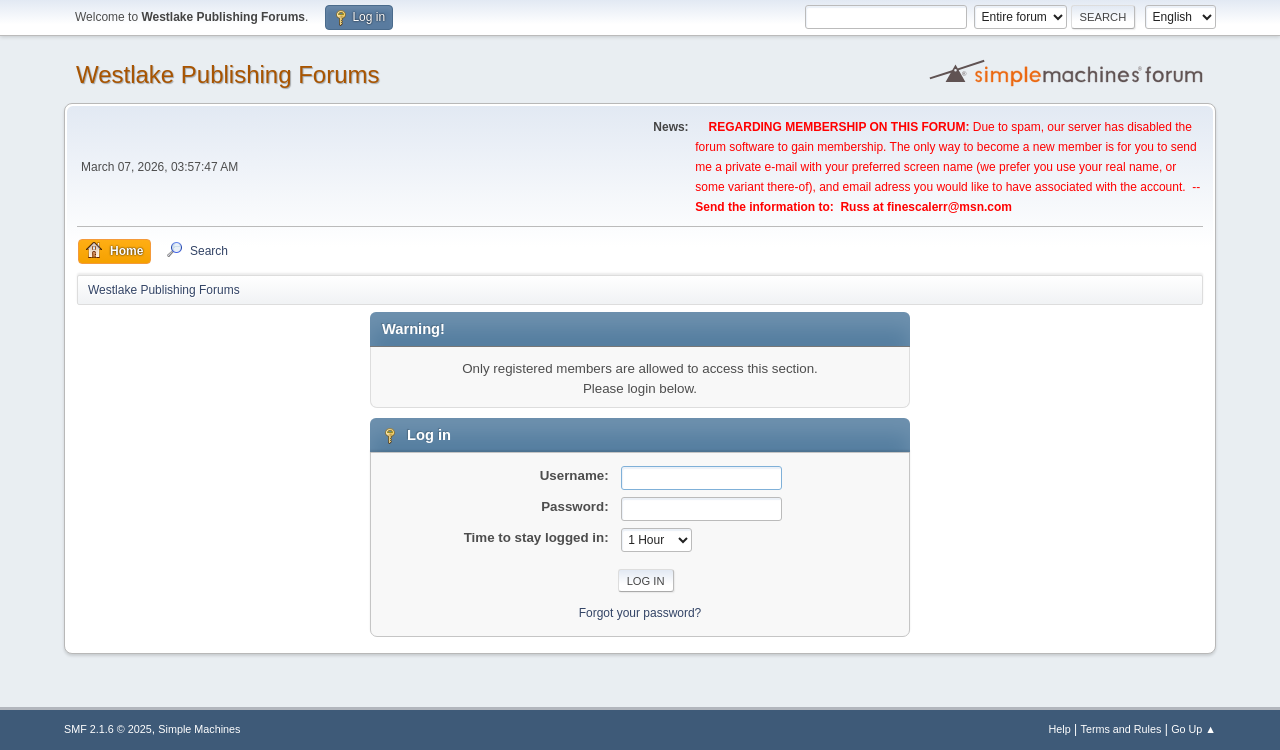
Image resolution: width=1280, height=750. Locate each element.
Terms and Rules (1121, 729)
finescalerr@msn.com (949, 207)
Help (1060, 729)
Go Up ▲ (1193, 729)
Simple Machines (199, 729)
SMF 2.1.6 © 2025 (108, 729)
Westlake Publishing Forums (227, 74)
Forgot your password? (640, 613)
